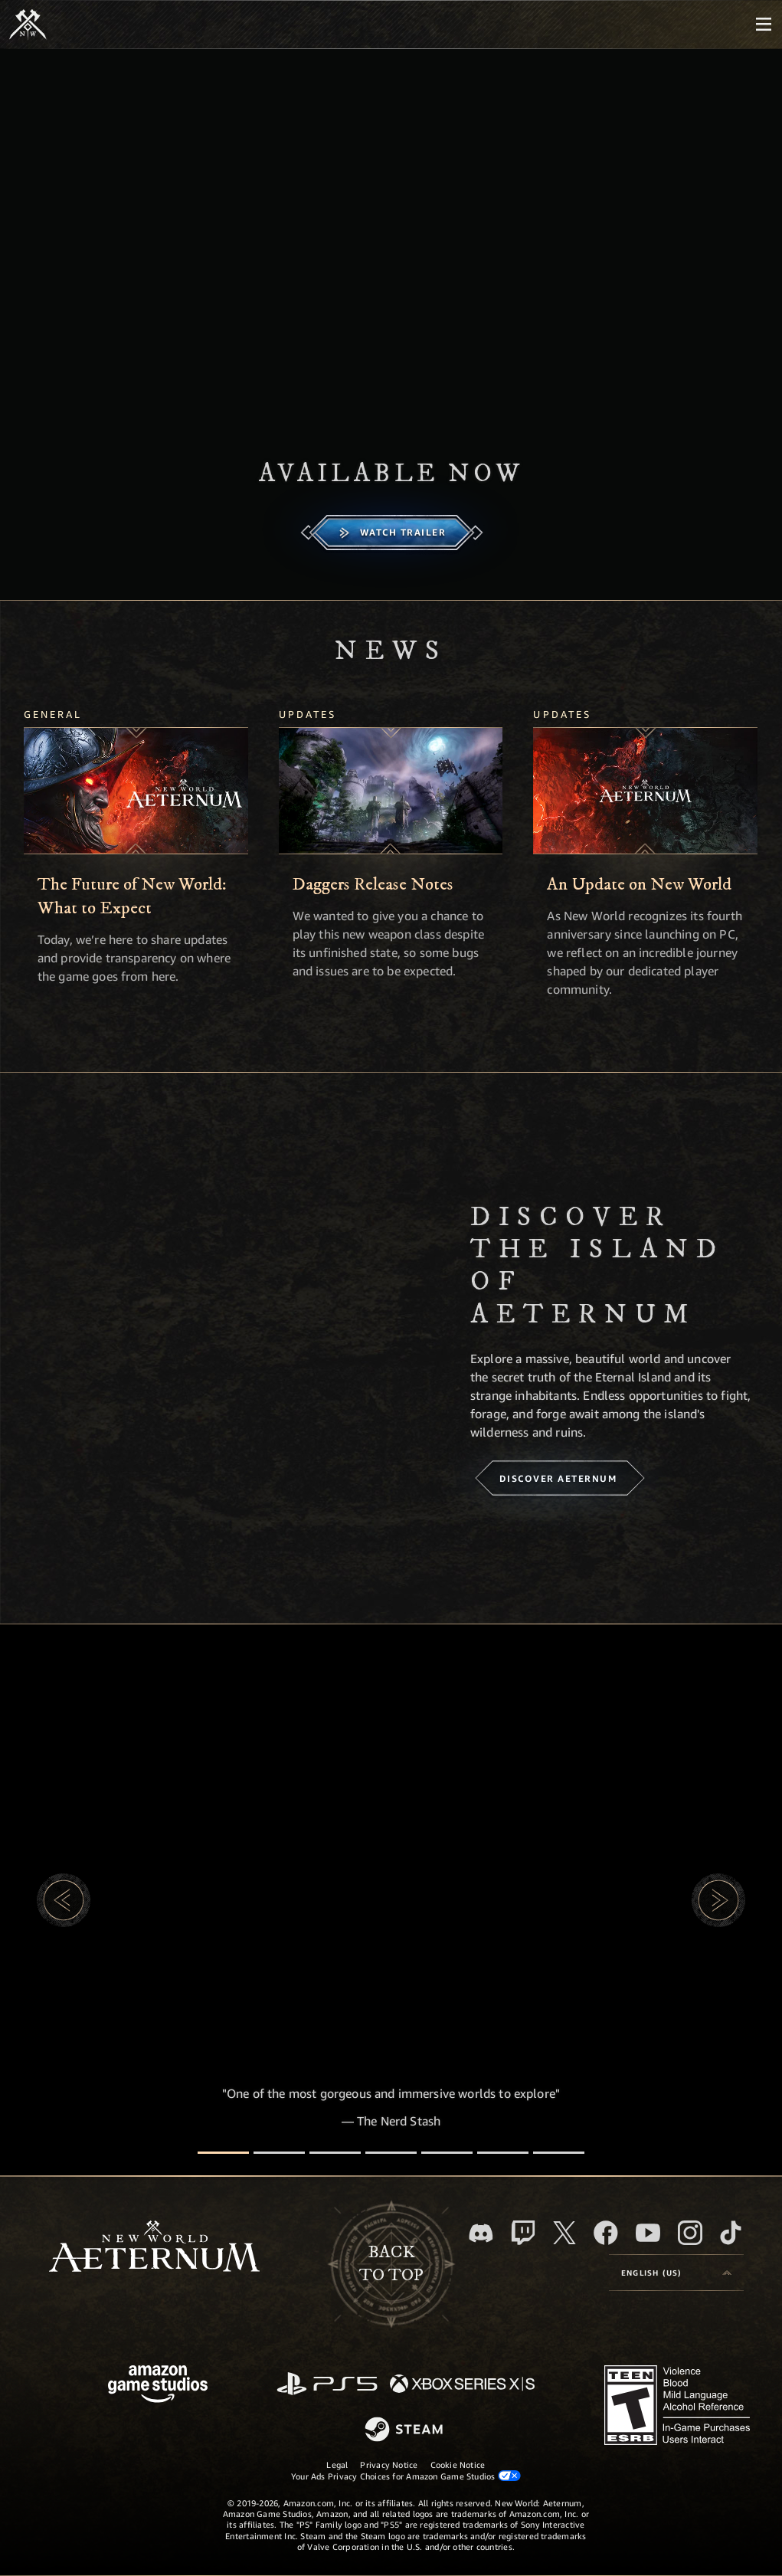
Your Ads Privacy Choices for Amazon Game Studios (406, 2475)
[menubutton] (763, 24)
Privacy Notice (388, 2464)
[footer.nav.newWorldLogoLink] (154, 2247)
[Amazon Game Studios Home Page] (158, 2385)
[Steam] (405, 2430)
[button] (63, 1900)
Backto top (391, 2264)
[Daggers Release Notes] (391, 791)
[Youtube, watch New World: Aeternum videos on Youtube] (648, 2232)
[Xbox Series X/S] (462, 2384)
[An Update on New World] (645, 791)
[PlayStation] (327, 2385)
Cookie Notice (458, 2464)
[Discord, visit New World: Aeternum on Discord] (481, 2233)
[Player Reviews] (502, 2153)
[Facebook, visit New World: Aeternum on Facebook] (606, 2232)
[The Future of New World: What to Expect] (136, 791)
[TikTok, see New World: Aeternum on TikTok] (730, 2232)
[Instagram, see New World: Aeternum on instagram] (690, 2232)
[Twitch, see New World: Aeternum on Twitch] (523, 2232)
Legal (337, 2464)
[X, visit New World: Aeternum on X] (564, 2232)
